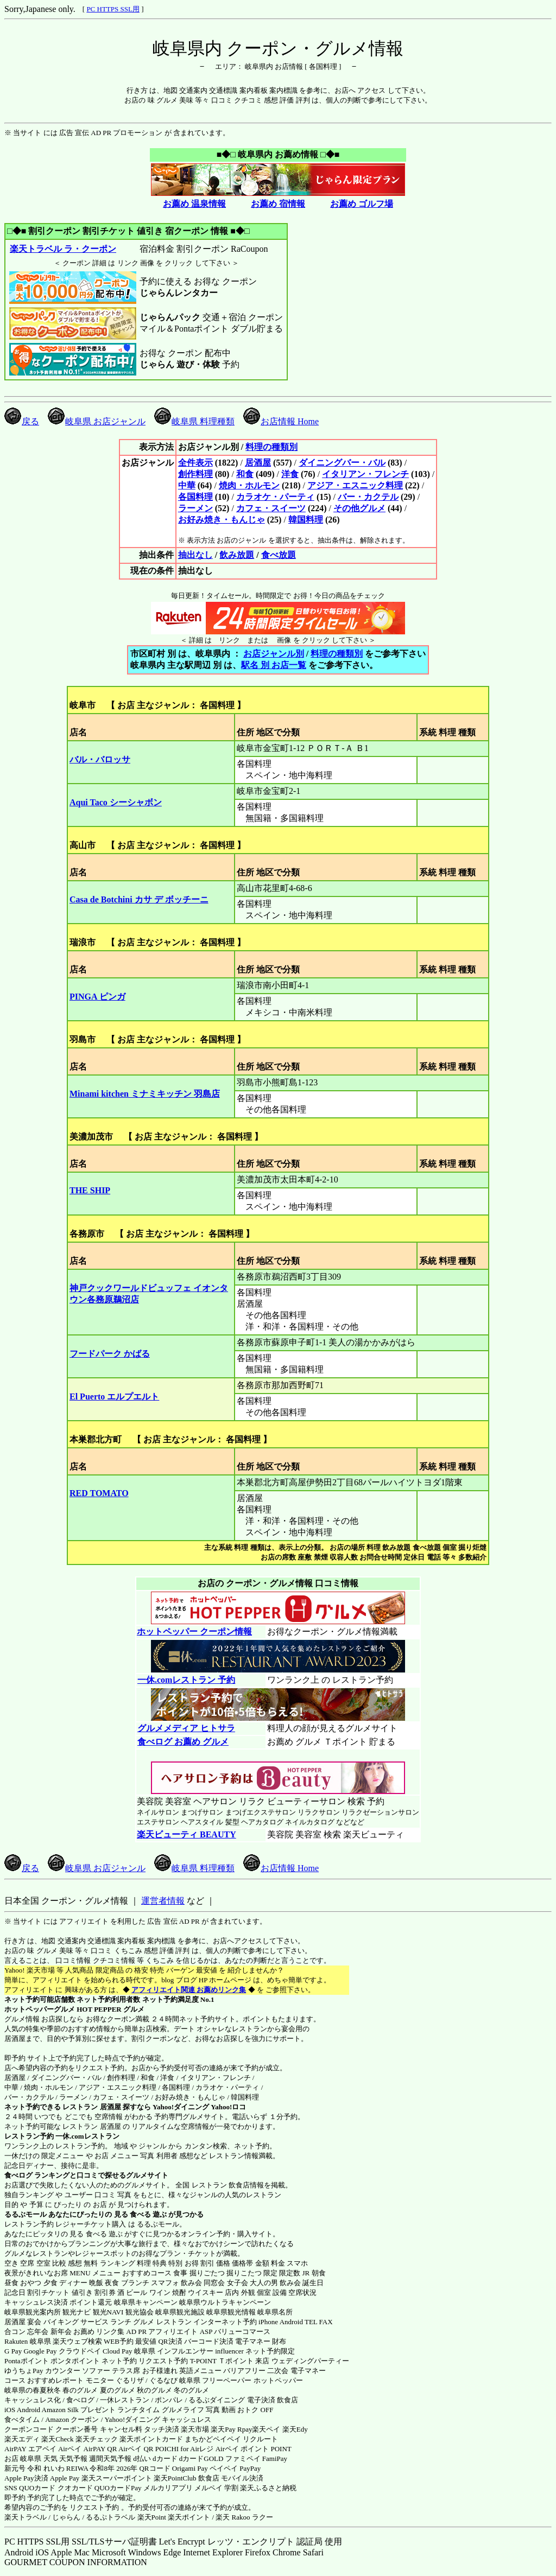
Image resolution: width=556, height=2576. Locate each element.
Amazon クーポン (72, 2419)
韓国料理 (305, 519)
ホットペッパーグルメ (39, 2009)
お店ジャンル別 (273, 653)
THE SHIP (90, 1190)
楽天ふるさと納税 (268, 2488)
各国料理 (195, 496)
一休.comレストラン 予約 (186, 1679)
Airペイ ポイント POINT (254, 2449)
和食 (245, 474)
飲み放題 (236, 554)
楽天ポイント (189, 2517)
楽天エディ (22, 2439)
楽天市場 (195, 2429)
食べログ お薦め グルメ (183, 1741)
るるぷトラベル (110, 2517)
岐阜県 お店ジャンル (97, 421)
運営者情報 (163, 1900)
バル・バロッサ (100, 759)
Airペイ (69, 2449)
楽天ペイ (266, 2429)
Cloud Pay (117, 2351)
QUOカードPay (118, 2488)
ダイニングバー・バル (342, 462)
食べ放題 (278, 554)
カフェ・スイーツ (271, 508)
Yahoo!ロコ (228, 2107)
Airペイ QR (136, 2449)
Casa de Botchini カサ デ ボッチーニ (139, 899)
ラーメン (195, 508)
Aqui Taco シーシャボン (116, 802)
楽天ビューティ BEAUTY (186, 1834)
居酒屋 (258, 462)
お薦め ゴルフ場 (361, 203)
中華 (186, 485)
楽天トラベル (25, 2517)
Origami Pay (190, 2468)
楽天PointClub (175, 2478)
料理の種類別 (271, 446)
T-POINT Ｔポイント (222, 2361)
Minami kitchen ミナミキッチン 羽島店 (145, 1093)
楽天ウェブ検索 (77, 2341)
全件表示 (195, 462)
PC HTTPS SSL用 (113, 9)
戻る (21, 421)
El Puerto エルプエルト (114, 1396)
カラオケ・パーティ (275, 496)
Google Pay (39, 2351)
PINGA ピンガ (97, 996)
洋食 (290, 474)
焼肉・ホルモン (249, 485)
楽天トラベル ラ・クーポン (62, 248)
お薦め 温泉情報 (194, 203)
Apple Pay (65, 2478)
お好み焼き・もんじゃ (221, 519)
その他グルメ (359, 508)
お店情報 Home (281, 421)
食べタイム (22, 2419)
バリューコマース (242, 2331)
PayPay (250, 2468)
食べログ (18, 2175)
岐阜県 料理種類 (194, 421)
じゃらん (66, 2517)
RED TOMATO (99, 1493)
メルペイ (208, 2488)
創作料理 (195, 474)
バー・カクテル (368, 496)
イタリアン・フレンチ (365, 474)
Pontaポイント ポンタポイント (52, 2361)
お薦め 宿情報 (278, 203)
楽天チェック (96, 2439)
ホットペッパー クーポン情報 (194, 1631)
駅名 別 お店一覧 (273, 665)
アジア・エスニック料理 (355, 485)
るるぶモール (25, 2214)
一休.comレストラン (87, 2136)
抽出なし (195, 554)
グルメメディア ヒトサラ (186, 1728)
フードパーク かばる (110, 1353)
